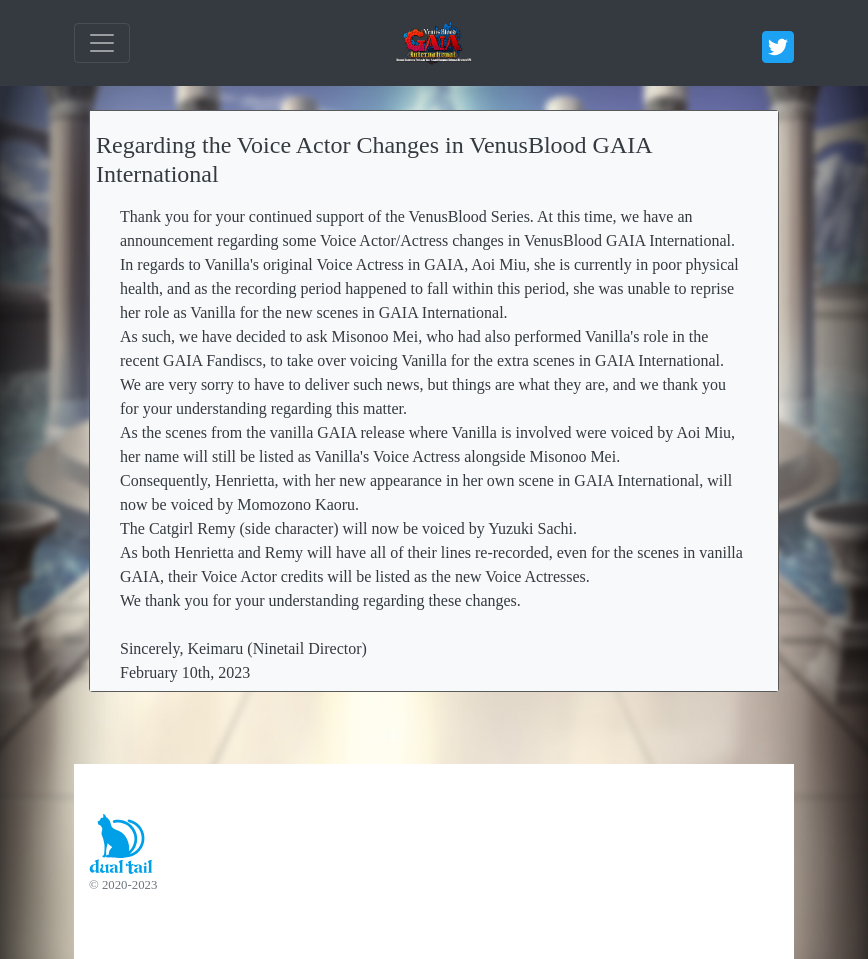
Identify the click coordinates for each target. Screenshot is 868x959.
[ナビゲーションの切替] (102, 43)
